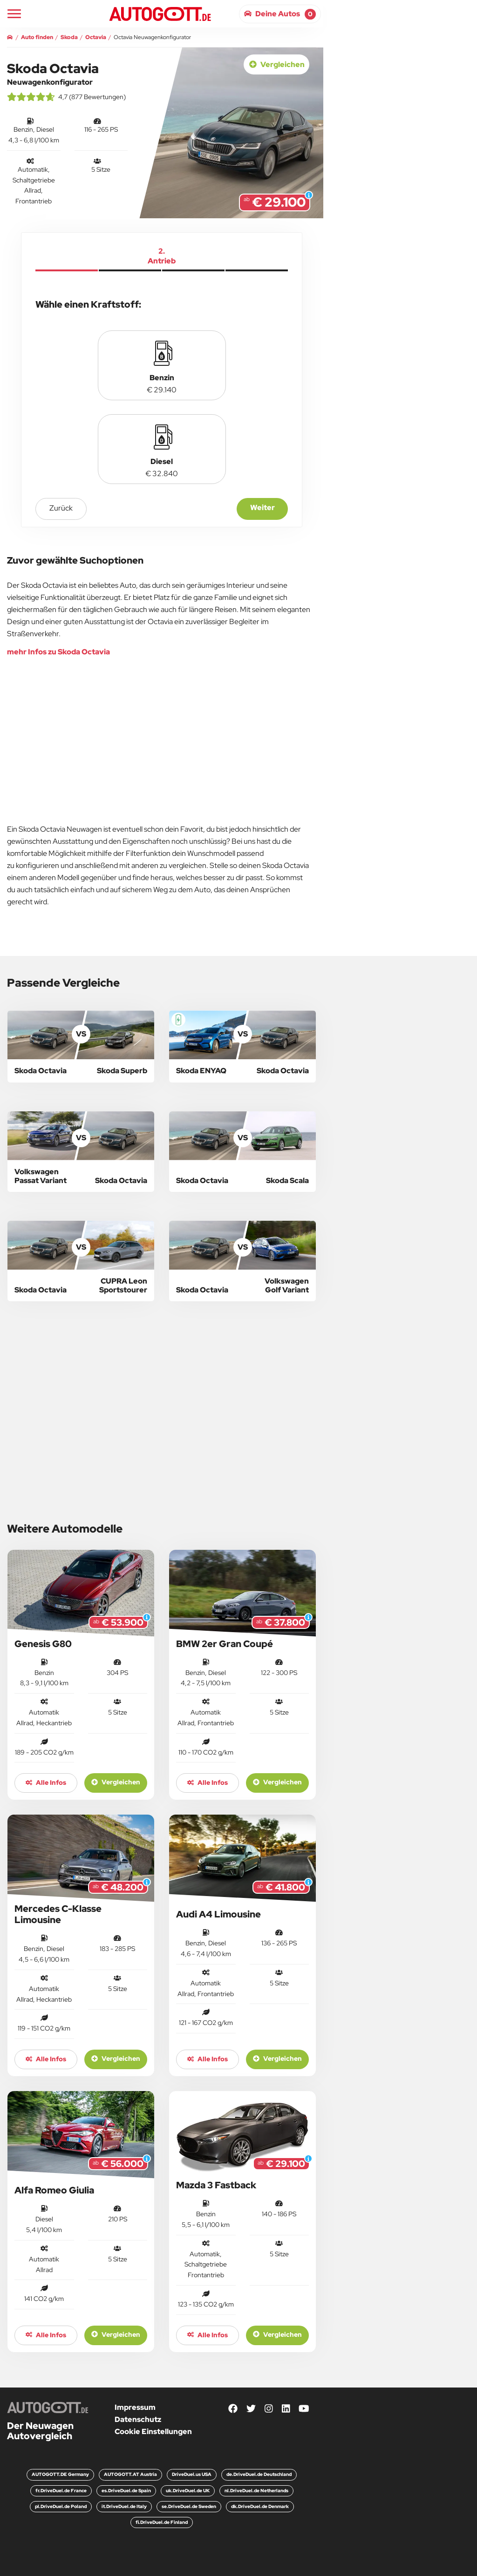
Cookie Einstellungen (153, 2431)
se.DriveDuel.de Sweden (189, 2506)
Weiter (262, 507)
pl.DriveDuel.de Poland (61, 2506)
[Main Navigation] (14, 14)
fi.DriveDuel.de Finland (162, 2522)
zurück (61, 508)
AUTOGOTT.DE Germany (60, 2474)
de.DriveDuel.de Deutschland (259, 2474)
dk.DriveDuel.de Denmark (260, 2506)
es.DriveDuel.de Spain (126, 2491)
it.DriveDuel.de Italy (124, 2506)
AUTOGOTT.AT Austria (130, 2474)
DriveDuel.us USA (191, 2474)
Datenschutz (138, 2419)
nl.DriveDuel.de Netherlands (256, 2491)
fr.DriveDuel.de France (61, 2491)
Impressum (135, 2407)
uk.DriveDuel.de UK (188, 2491)
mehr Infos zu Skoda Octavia (58, 652)
